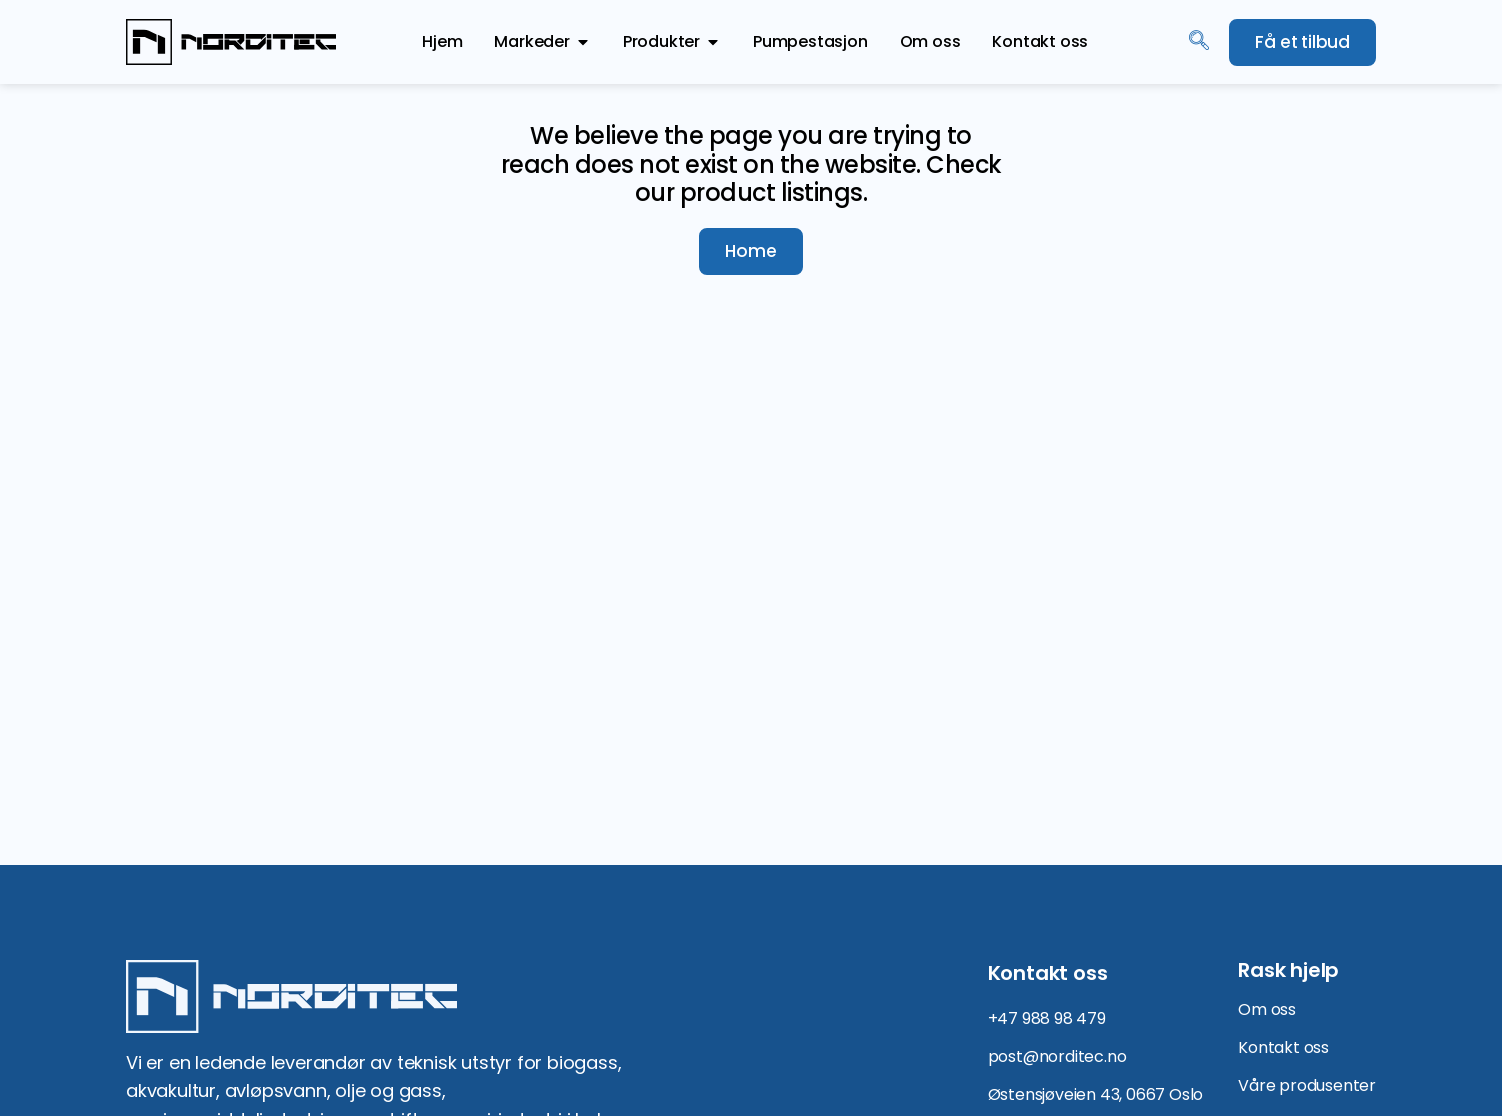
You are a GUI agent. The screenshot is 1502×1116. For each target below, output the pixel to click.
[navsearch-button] (1199, 42)
